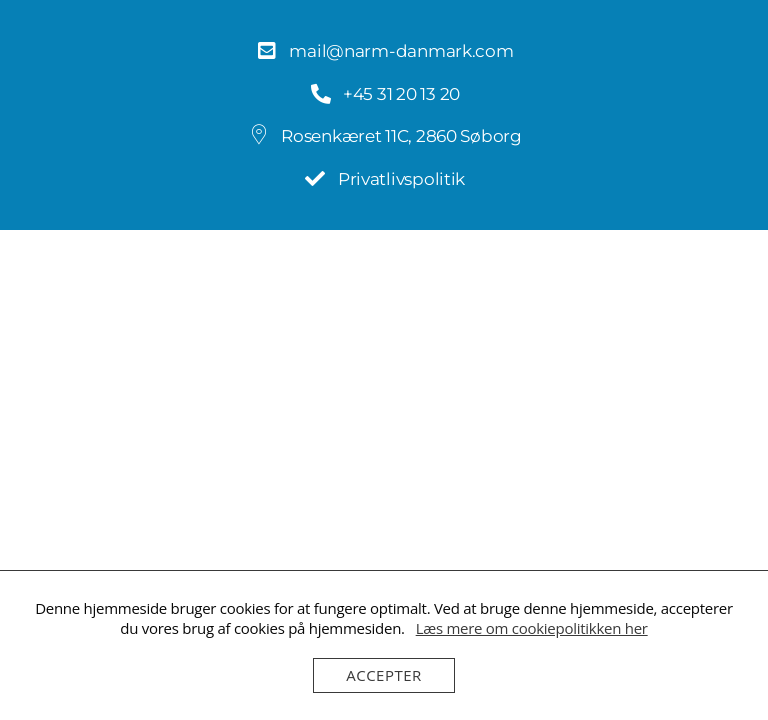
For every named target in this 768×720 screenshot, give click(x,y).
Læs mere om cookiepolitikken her (532, 628)
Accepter (384, 675)
